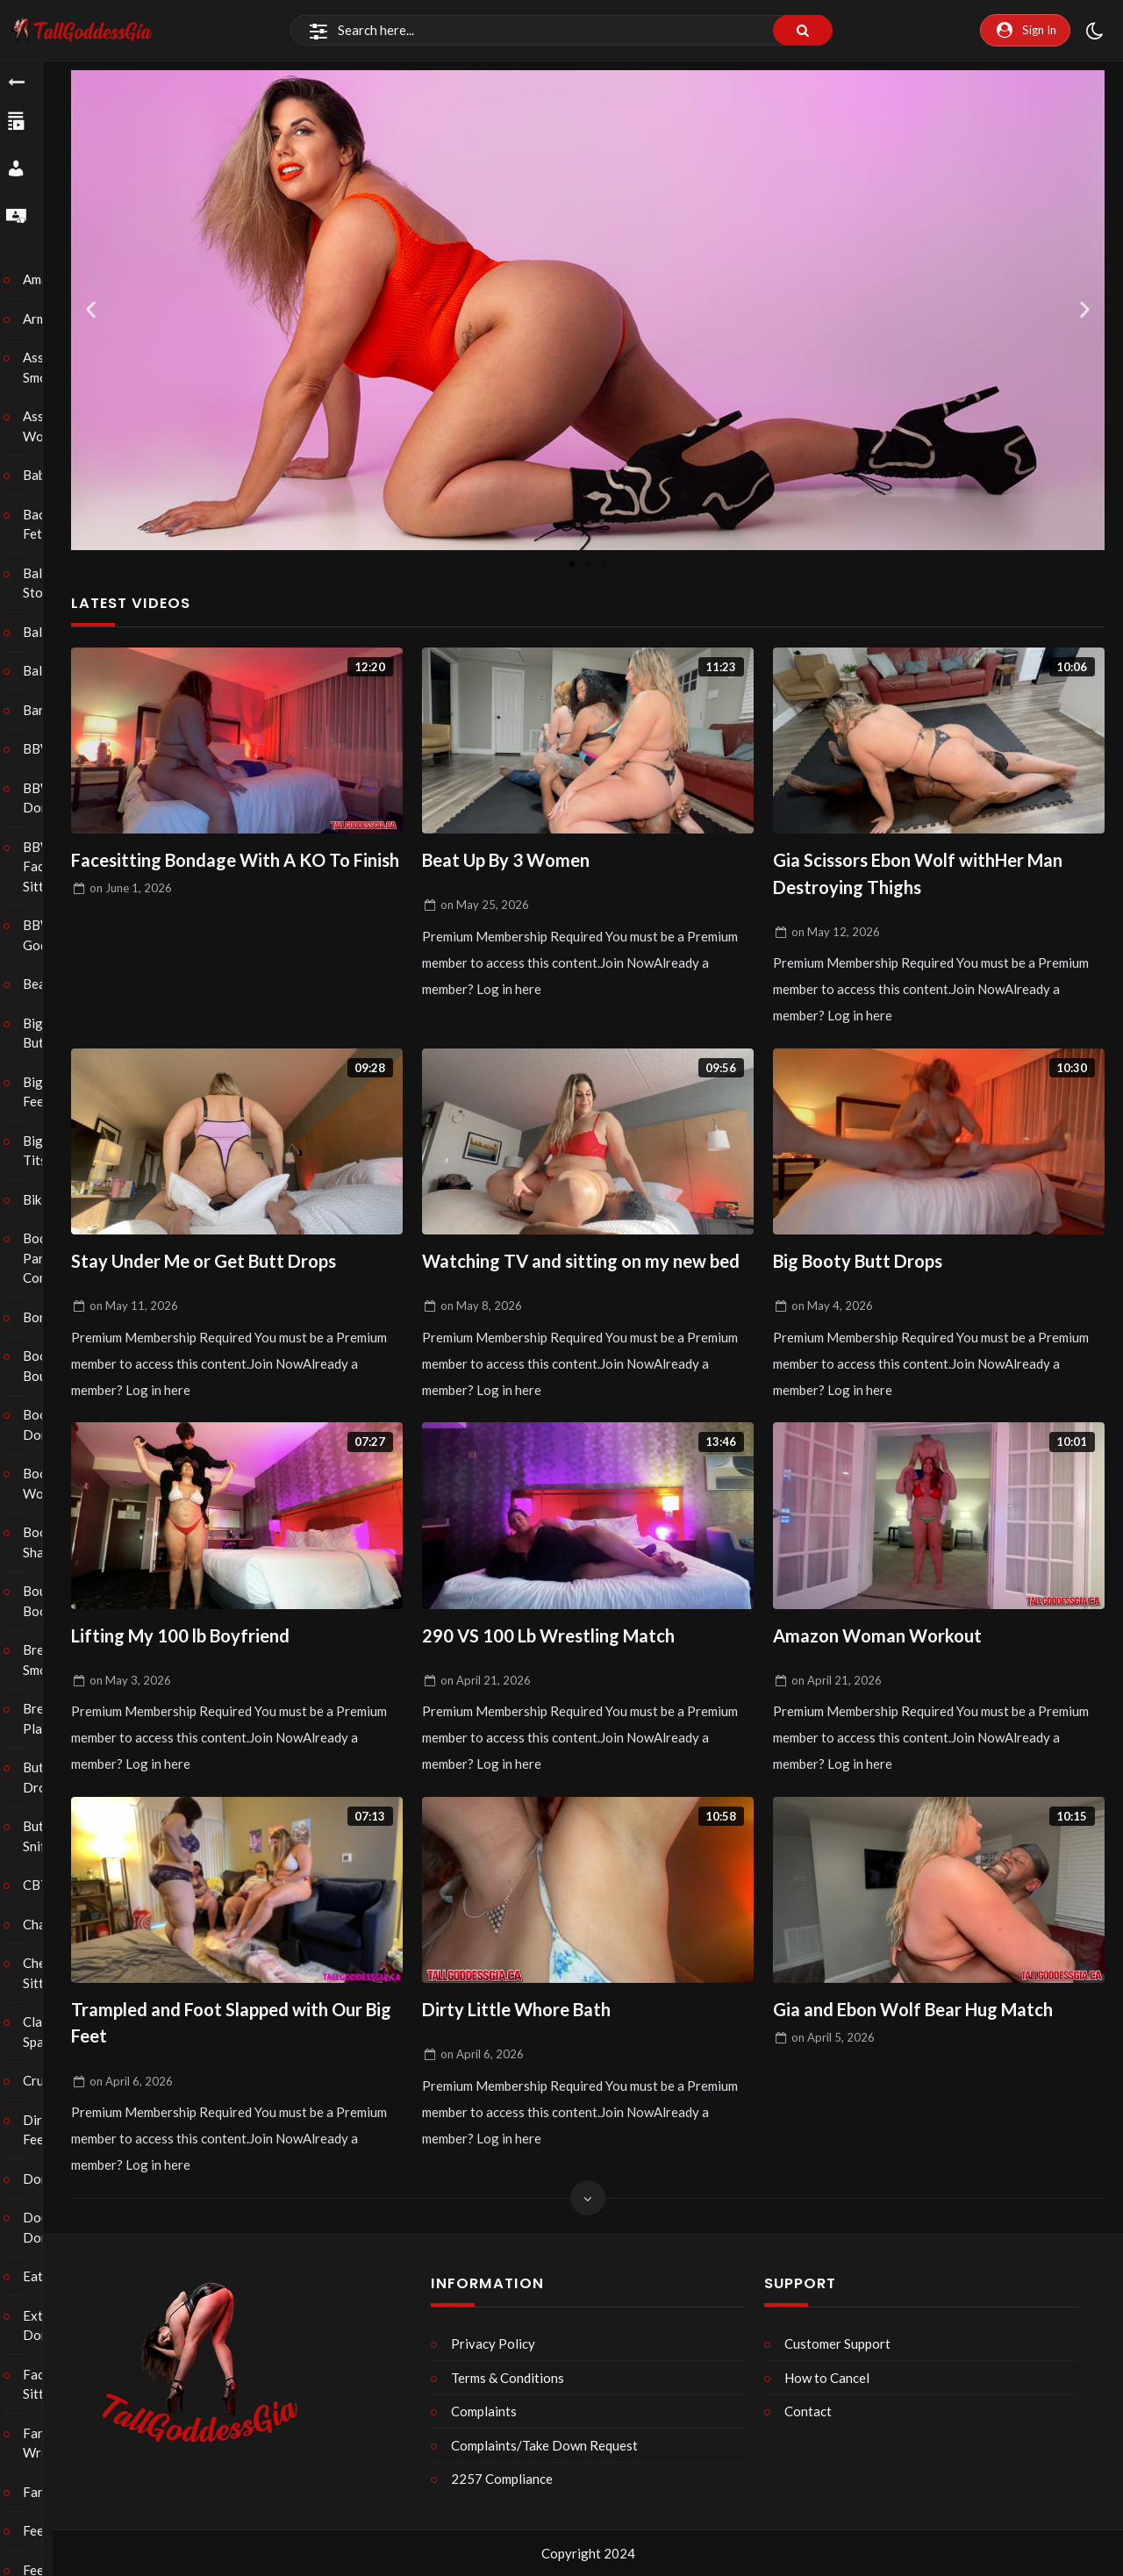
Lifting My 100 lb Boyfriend (185, 1638)
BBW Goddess (43, 935)
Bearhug (43, 983)
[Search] (561, 31)
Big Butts (43, 1033)
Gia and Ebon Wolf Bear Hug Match (920, 2014)
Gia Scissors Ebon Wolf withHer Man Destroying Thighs (925, 874)
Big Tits (43, 1151)
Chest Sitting (43, 1973)
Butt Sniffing (43, 1836)
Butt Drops (43, 1777)
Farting (43, 2492)
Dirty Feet (43, 2130)
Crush (43, 2080)
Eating (43, 2276)
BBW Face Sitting (43, 866)
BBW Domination (43, 798)
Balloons (43, 670)
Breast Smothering (43, 1660)
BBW (43, 748)
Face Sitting (43, 2384)
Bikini (43, 1199)
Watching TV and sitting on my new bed (587, 1264)
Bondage (43, 1317)
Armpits (43, 318)
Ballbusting (43, 632)
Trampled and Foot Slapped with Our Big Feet (223, 2028)
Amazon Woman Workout (881, 1638)
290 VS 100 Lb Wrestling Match (553, 1638)
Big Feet (43, 1092)
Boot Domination (43, 1424)
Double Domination (43, 2227)
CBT (43, 1885)
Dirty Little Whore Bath (521, 2014)
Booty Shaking (43, 1542)
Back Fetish (43, 524)
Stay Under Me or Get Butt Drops (209, 1264)
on (130, 917)
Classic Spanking (43, 2032)
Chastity (43, 1924)
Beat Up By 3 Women (510, 860)
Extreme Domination (43, 2325)
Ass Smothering (43, 367)
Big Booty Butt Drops (862, 1264)
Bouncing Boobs (43, 1601)
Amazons (43, 279)
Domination (43, 2178)
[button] (91, 310)
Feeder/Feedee (43, 2530)
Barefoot (43, 710)
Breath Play (43, 1718)
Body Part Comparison (43, 1257)
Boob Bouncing (43, 1366)
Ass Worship (43, 426)
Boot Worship (43, 1483)
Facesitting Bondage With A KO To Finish (216, 874)
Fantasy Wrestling (43, 2443)
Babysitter (43, 475)
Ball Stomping (43, 583)
